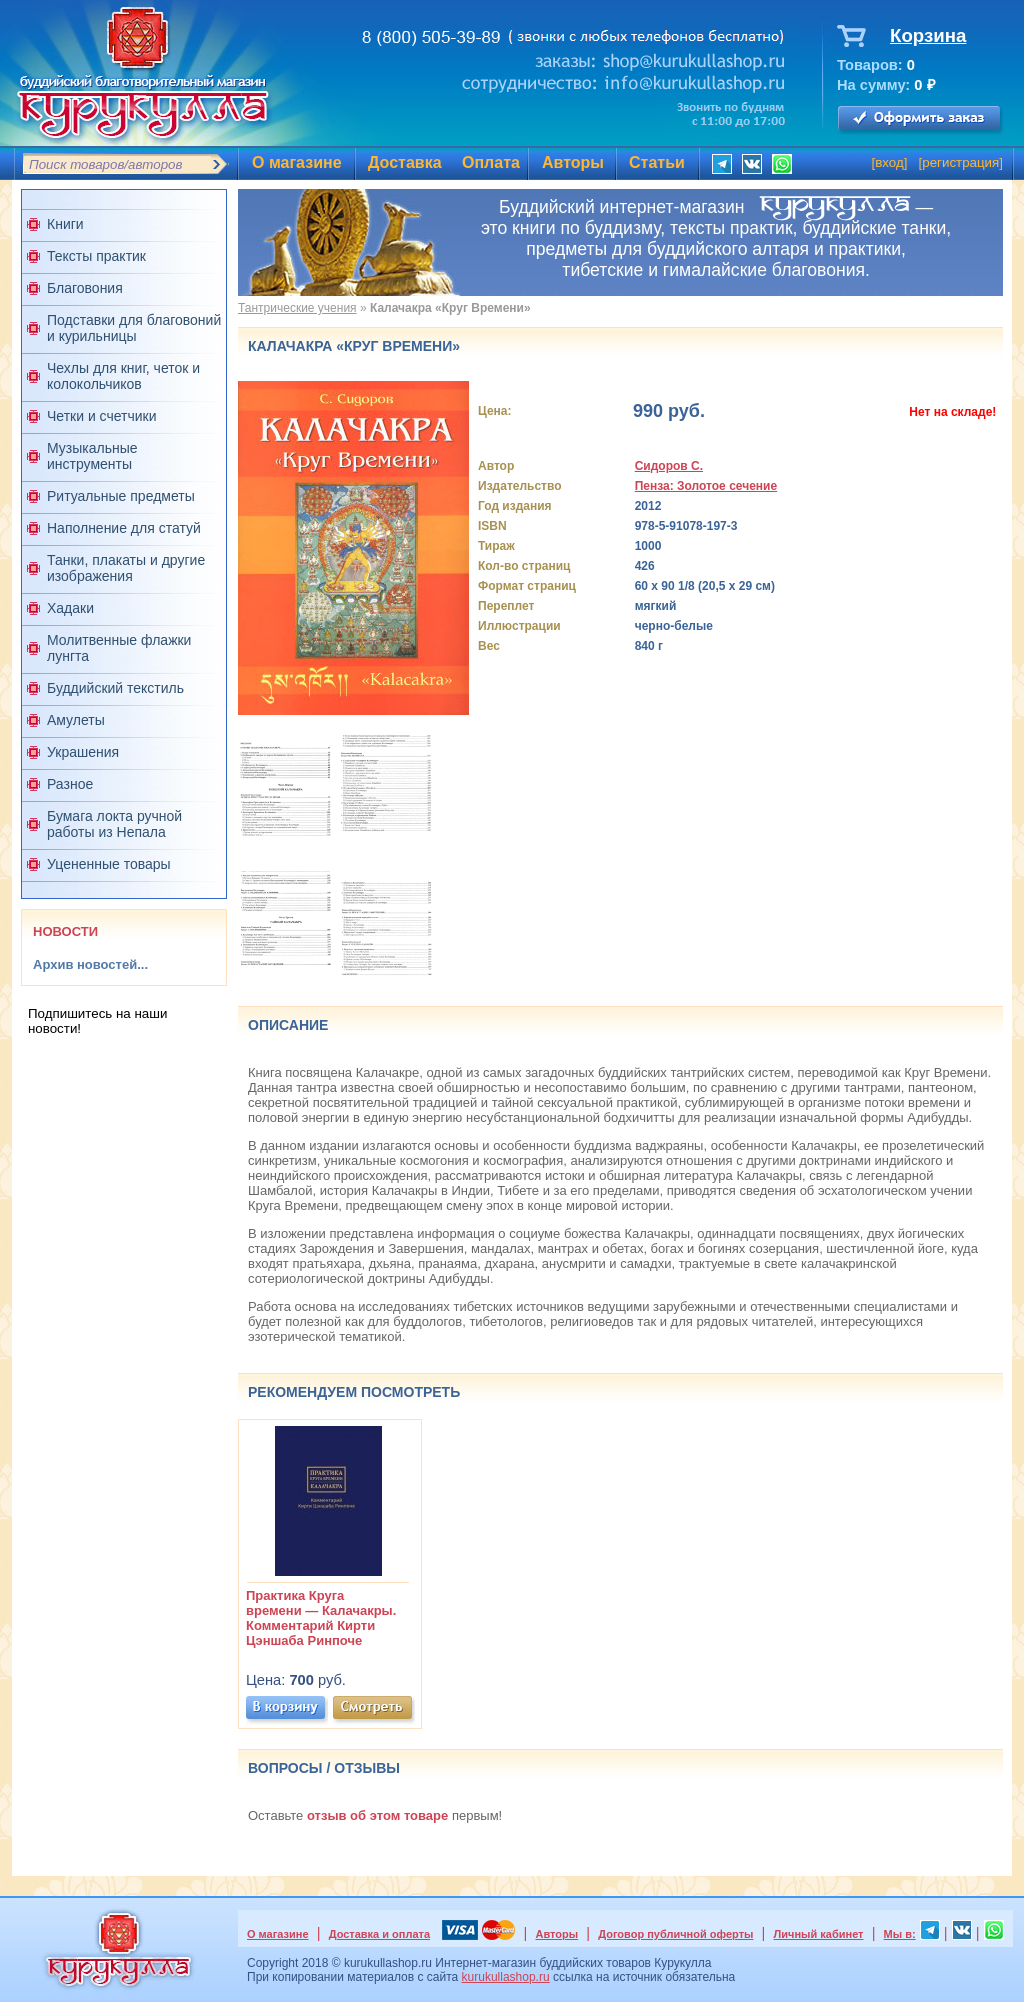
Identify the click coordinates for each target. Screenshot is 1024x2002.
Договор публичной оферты (675, 1934)
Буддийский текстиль (115, 688)
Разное (70, 784)
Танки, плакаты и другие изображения (126, 568)
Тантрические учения (297, 308)
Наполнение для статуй (124, 528)
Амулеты (76, 720)
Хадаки (70, 608)
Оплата (491, 162)
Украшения (83, 752)
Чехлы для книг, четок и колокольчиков (123, 376)
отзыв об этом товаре (377, 1815)
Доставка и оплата (379, 1934)
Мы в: (900, 1934)
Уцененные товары (109, 864)
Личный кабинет (819, 1934)
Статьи (657, 162)
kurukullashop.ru (506, 1977)
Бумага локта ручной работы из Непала (114, 824)
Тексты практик (96, 256)
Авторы (573, 162)
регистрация (960, 162)
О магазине (297, 162)
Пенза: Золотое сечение (706, 486)
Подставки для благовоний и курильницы (134, 328)
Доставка (405, 162)
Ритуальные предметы (121, 496)
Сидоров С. (669, 466)
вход (889, 162)
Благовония (85, 288)
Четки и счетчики (102, 416)
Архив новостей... (90, 964)
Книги (65, 224)
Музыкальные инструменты (92, 456)
